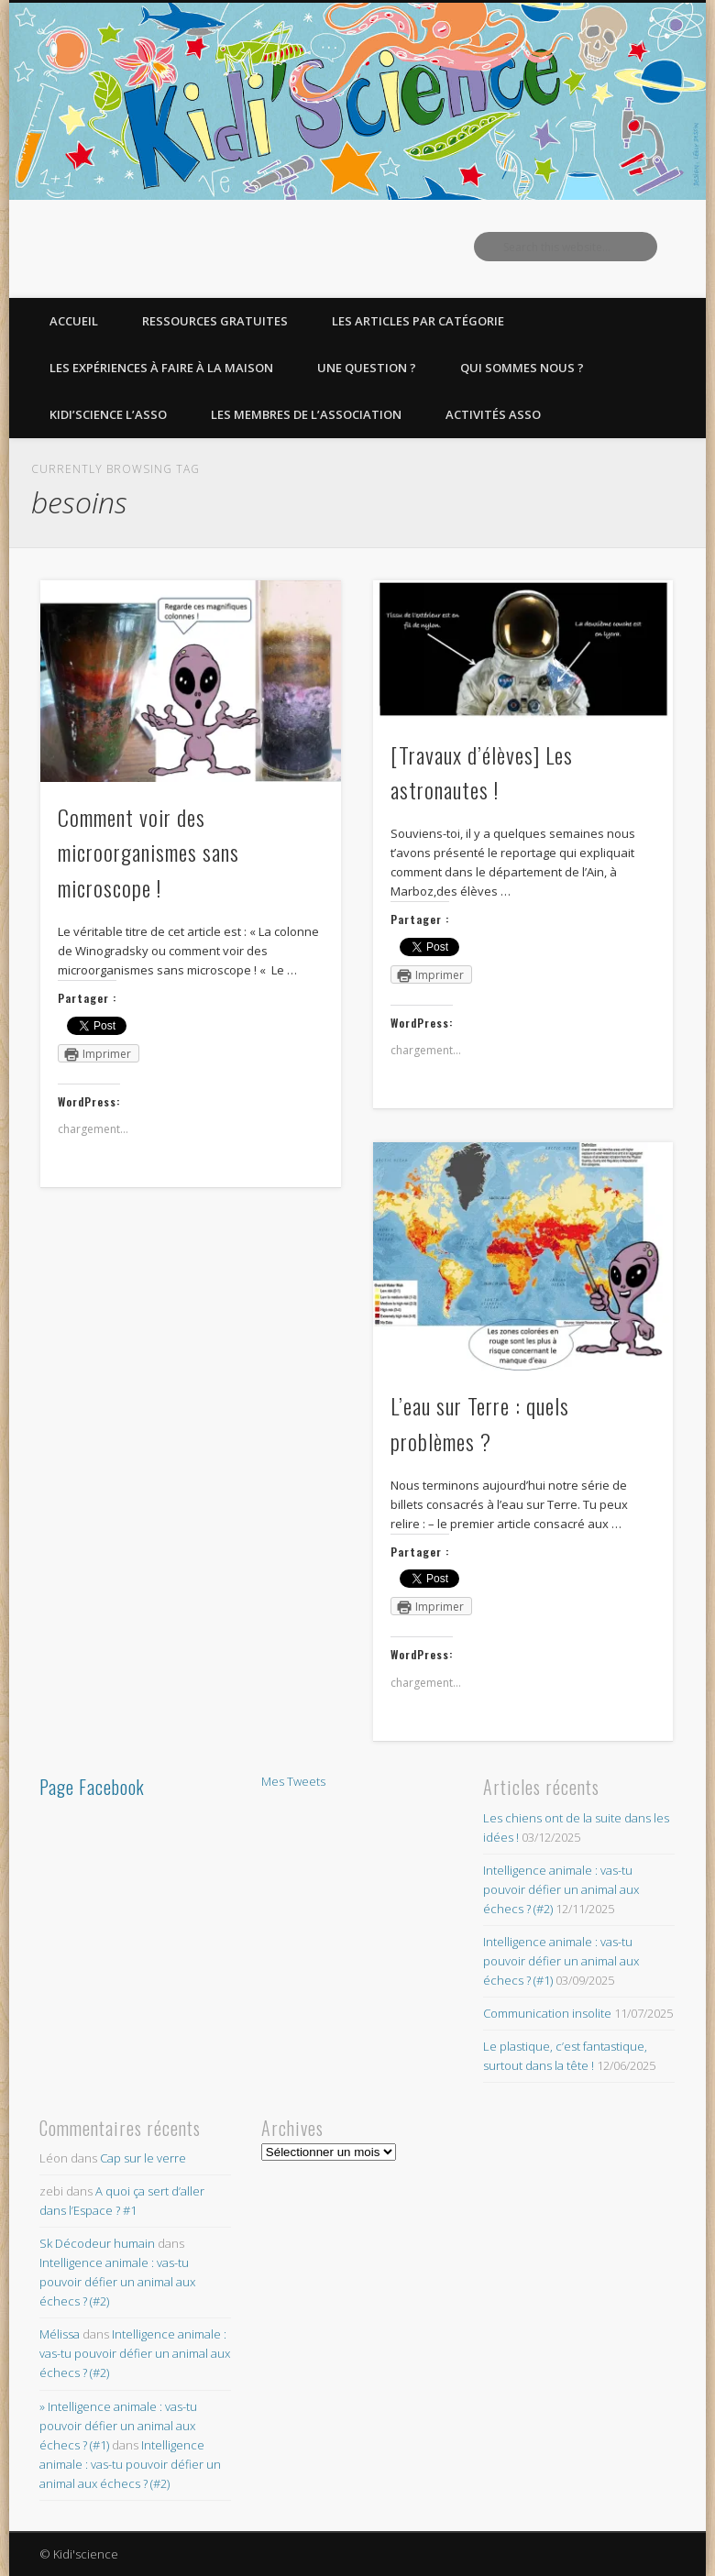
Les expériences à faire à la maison (161, 367)
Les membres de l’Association (306, 414)
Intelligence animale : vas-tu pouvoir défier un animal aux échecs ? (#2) (561, 1889)
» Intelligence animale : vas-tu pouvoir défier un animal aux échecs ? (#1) (118, 2425)
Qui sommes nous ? (522, 367)
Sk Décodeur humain (97, 2243)
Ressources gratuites (215, 321)
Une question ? (366, 367)
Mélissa (59, 2334)
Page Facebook (92, 1786)
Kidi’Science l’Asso (108, 414)
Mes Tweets (293, 1781)
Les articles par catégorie (418, 321)
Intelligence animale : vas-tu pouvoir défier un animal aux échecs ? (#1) (561, 1960)
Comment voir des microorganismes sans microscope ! (148, 852)
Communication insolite (547, 2013)
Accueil (74, 321)
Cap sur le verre (143, 2158)
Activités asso (493, 414)
